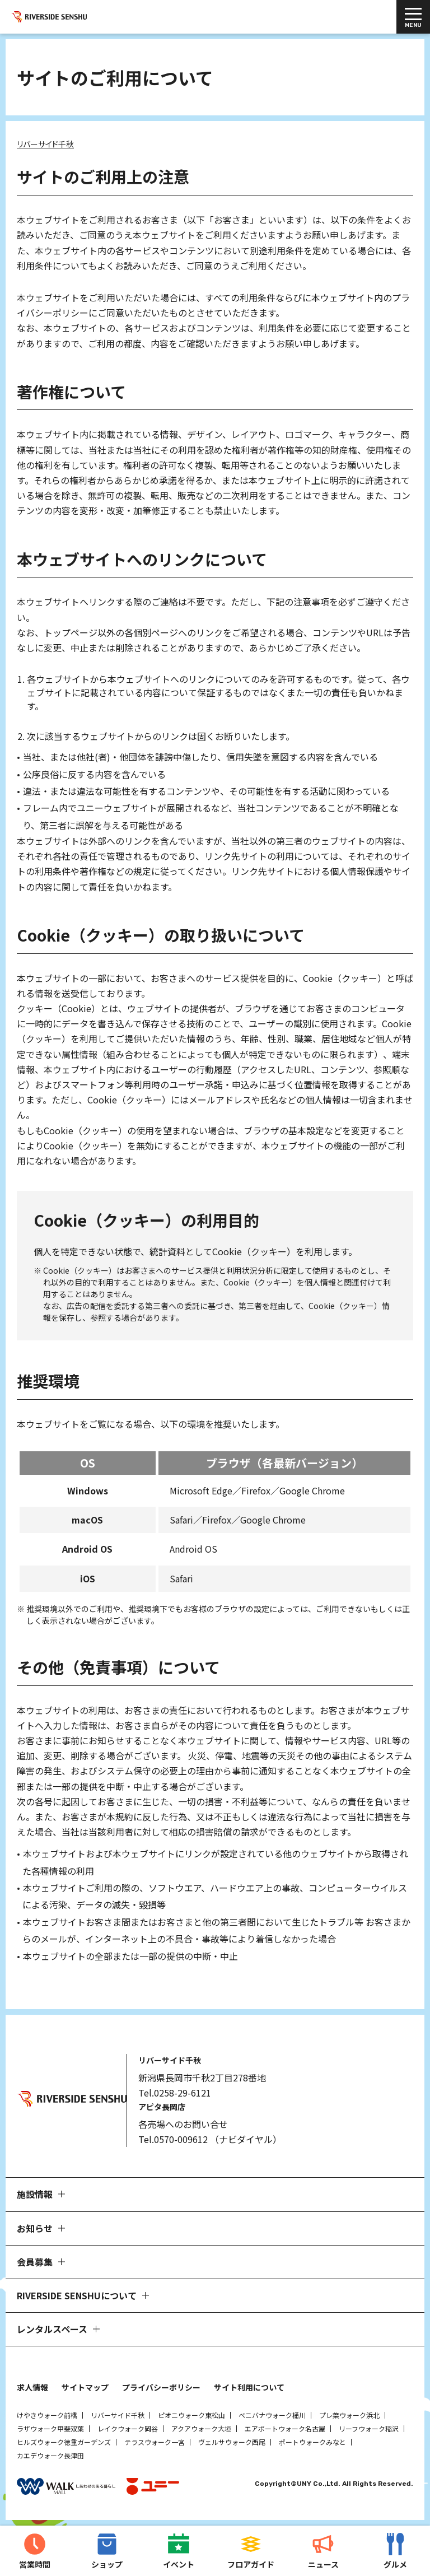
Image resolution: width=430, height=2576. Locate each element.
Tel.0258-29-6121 (174, 2092)
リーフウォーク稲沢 (369, 2428)
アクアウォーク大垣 (201, 2428)
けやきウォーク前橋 (47, 2415)
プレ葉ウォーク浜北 (349, 2415)
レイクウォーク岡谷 (127, 2428)
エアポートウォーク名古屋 (285, 2428)
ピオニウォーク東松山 (191, 2415)
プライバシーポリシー (161, 2387)
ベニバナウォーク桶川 (272, 2415)
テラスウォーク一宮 (154, 2442)
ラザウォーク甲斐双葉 (50, 2428)
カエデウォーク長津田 (50, 2455)
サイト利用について (249, 2387)
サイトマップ (85, 2387)
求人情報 (32, 2387)
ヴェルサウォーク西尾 (231, 2442)
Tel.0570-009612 (173, 2139)
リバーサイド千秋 (117, 2415)
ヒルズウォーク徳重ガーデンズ (64, 2442)
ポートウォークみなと (312, 2442)
